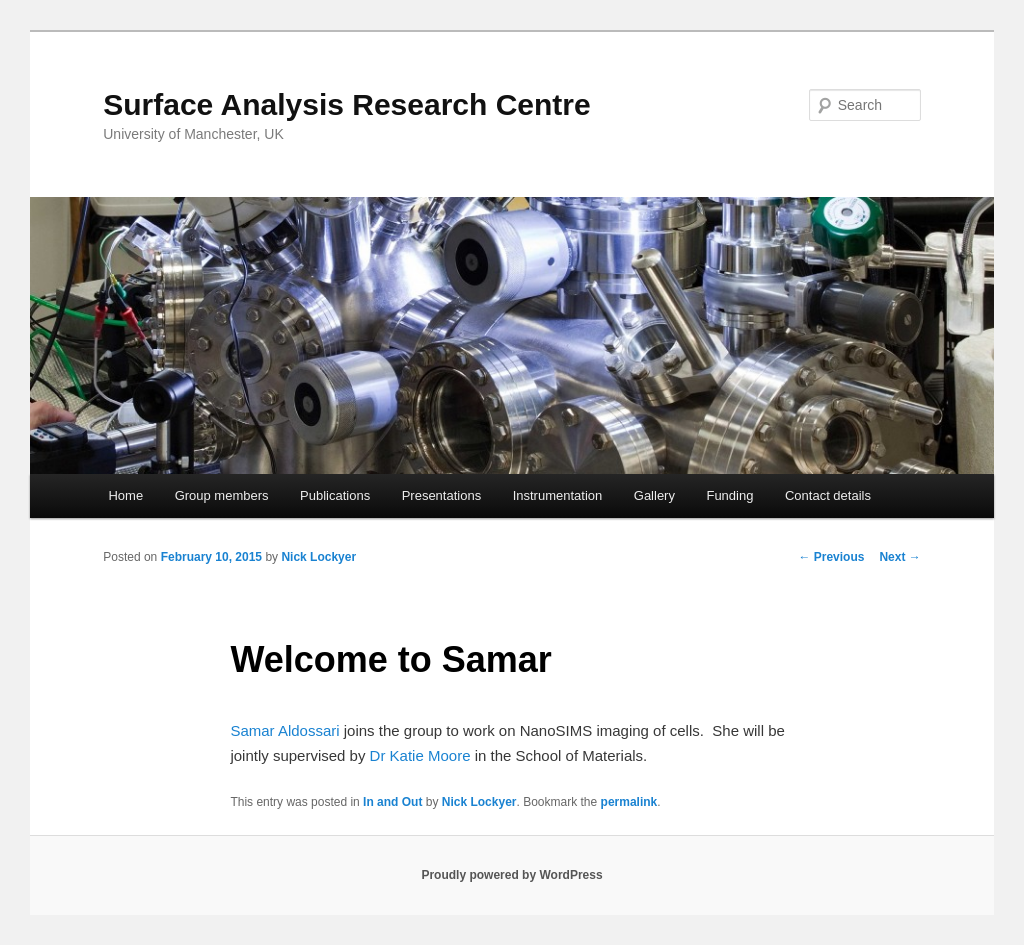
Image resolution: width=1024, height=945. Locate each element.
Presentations (442, 495)
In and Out (392, 802)
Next (899, 557)
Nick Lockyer (318, 557)
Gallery (654, 495)
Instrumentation (558, 495)
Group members (222, 495)
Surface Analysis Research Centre (346, 104)
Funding (729, 495)
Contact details (828, 495)
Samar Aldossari (284, 730)
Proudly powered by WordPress (511, 875)
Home (125, 495)
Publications (335, 495)
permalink (629, 802)
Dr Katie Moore (420, 755)
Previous (831, 557)
